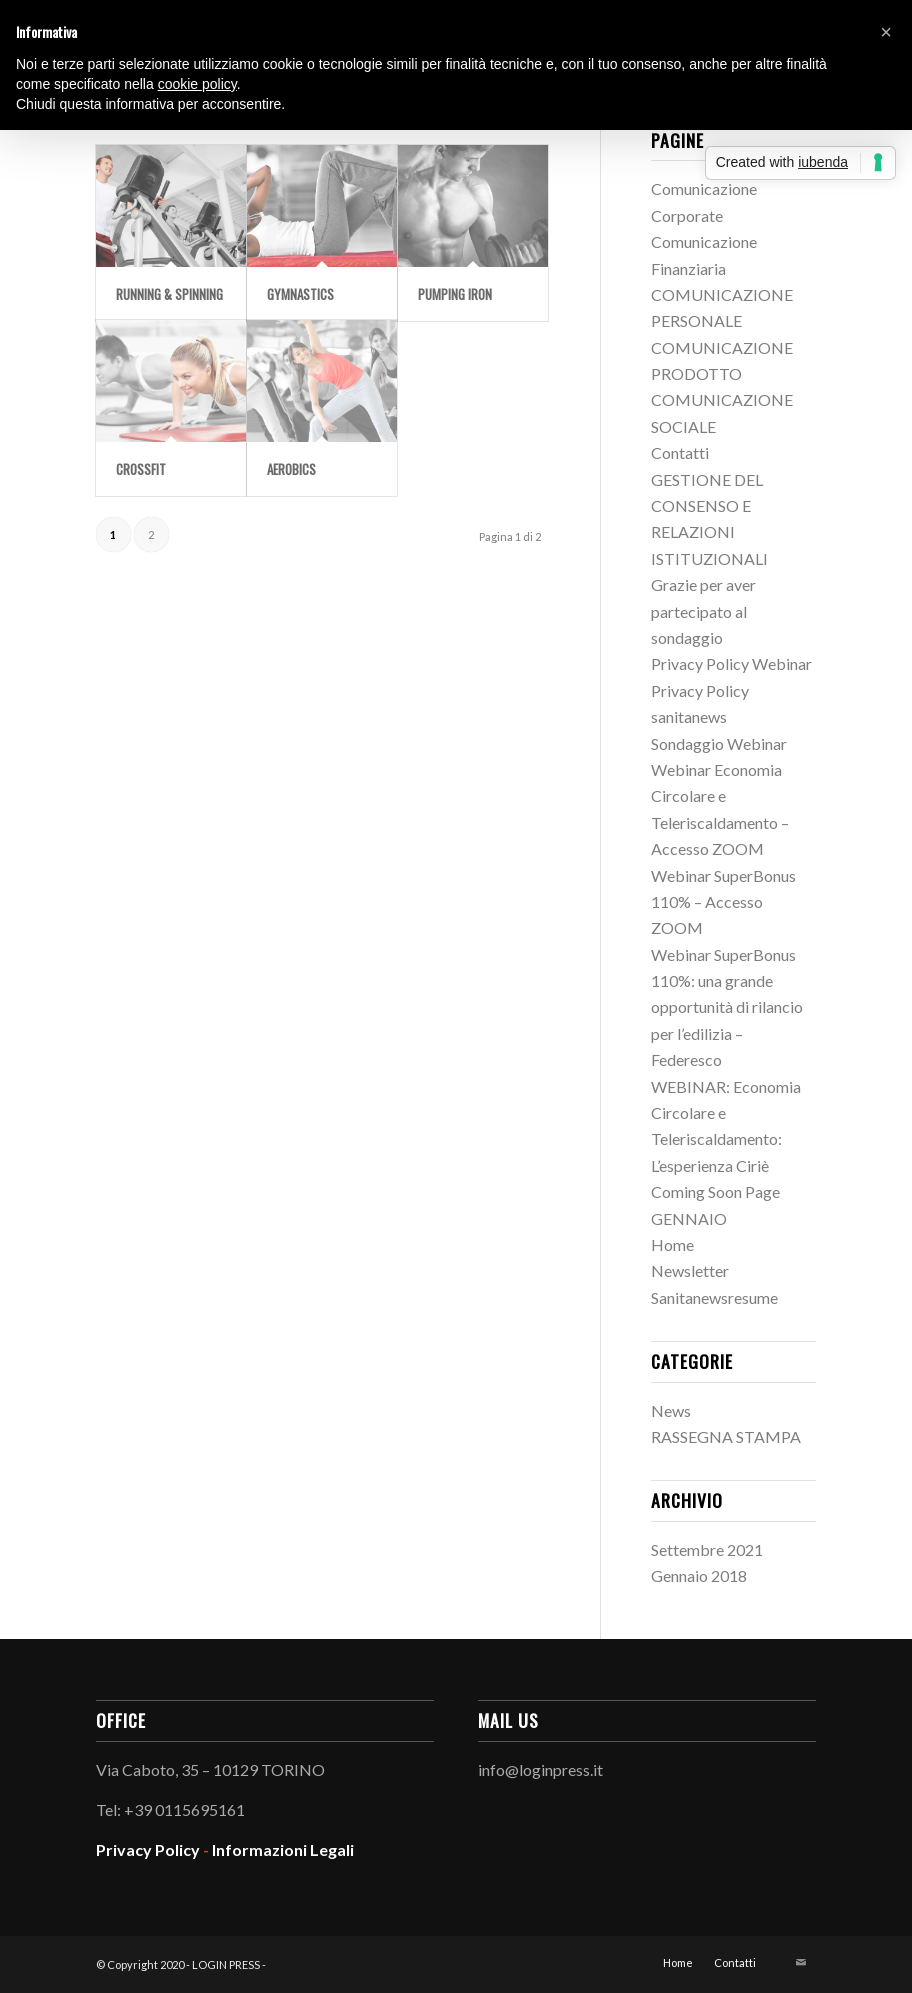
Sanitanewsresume (714, 1297)
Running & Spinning (169, 294)
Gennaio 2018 (699, 1575)
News (671, 1410)
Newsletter (690, 1270)
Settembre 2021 (707, 1549)
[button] (886, 32)
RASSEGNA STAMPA (726, 1436)
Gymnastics (300, 294)
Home (672, 1244)
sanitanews (689, 716)
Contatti (680, 452)
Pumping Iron (455, 294)
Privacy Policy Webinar (731, 663)
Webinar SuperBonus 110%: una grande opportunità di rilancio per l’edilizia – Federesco (727, 1007)
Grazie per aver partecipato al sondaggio (703, 611)
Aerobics (291, 469)
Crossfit (141, 469)
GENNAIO (689, 1218)
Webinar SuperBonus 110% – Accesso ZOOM (723, 902)
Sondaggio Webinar (719, 743)
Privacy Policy (700, 690)
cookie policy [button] (197, 84)
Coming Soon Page (715, 1191)
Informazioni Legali (283, 1849)
